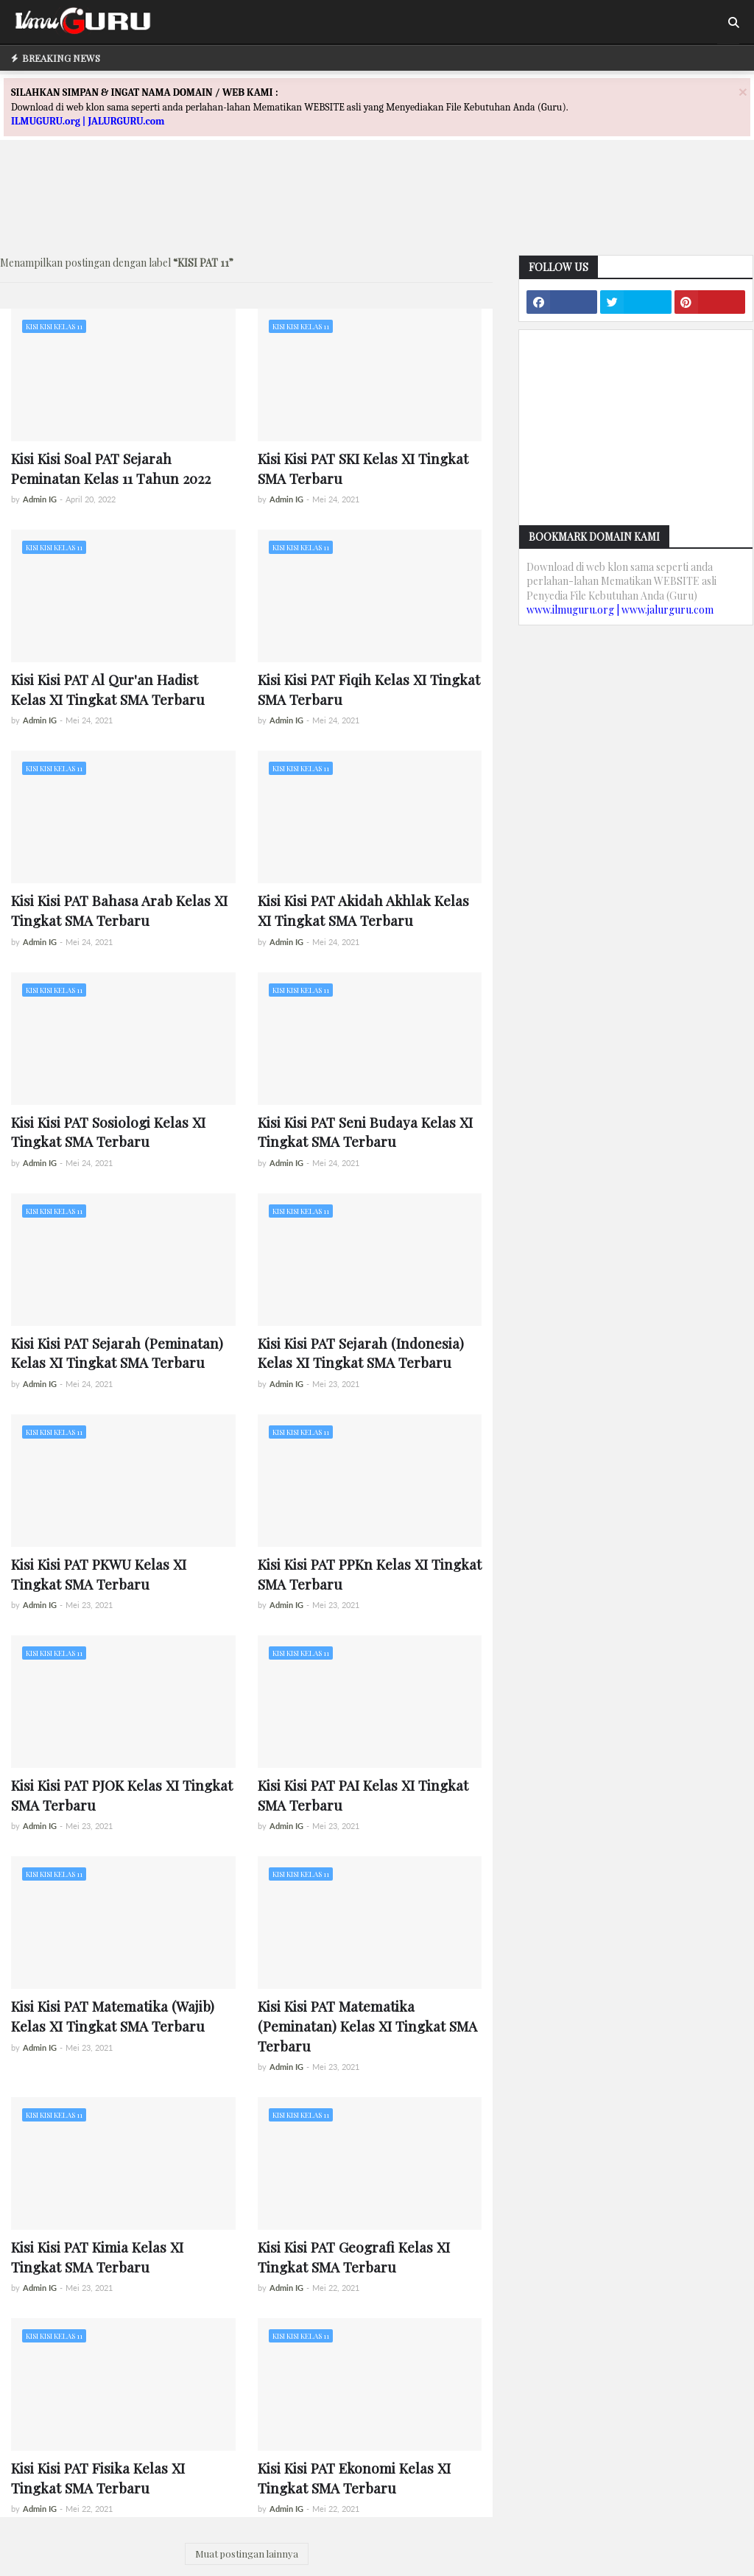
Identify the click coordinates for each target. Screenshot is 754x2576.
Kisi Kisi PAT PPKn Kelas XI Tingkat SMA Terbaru (370, 1573)
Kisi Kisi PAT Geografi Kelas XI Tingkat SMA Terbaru (354, 2256)
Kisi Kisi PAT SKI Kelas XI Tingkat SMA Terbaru (363, 468)
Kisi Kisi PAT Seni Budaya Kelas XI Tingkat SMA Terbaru (365, 1131)
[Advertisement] (377, 211)
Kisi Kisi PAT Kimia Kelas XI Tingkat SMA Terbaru (97, 2256)
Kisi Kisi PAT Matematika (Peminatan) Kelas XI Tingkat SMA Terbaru (367, 2025)
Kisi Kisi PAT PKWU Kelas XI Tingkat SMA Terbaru (98, 1573)
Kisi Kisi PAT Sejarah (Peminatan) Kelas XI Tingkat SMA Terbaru (117, 1352)
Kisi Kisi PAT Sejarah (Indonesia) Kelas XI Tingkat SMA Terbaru (361, 1352)
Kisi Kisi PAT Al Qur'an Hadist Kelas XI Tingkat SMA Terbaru (108, 689)
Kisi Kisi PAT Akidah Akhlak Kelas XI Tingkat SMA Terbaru (363, 910)
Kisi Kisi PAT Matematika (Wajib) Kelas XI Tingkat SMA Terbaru (112, 2015)
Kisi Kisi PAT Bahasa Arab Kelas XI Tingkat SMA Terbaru (119, 910)
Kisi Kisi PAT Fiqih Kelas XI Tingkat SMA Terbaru (369, 689)
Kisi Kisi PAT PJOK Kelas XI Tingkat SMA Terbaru (122, 1794)
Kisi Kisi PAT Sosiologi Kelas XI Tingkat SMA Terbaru (108, 1131)
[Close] (743, 91)
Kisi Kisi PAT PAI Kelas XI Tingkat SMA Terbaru (363, 1794)
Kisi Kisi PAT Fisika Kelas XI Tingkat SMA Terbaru (98, 2477)
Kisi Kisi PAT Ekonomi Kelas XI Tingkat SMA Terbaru (354, 2477)
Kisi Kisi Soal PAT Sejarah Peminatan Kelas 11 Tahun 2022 (111, 468)
